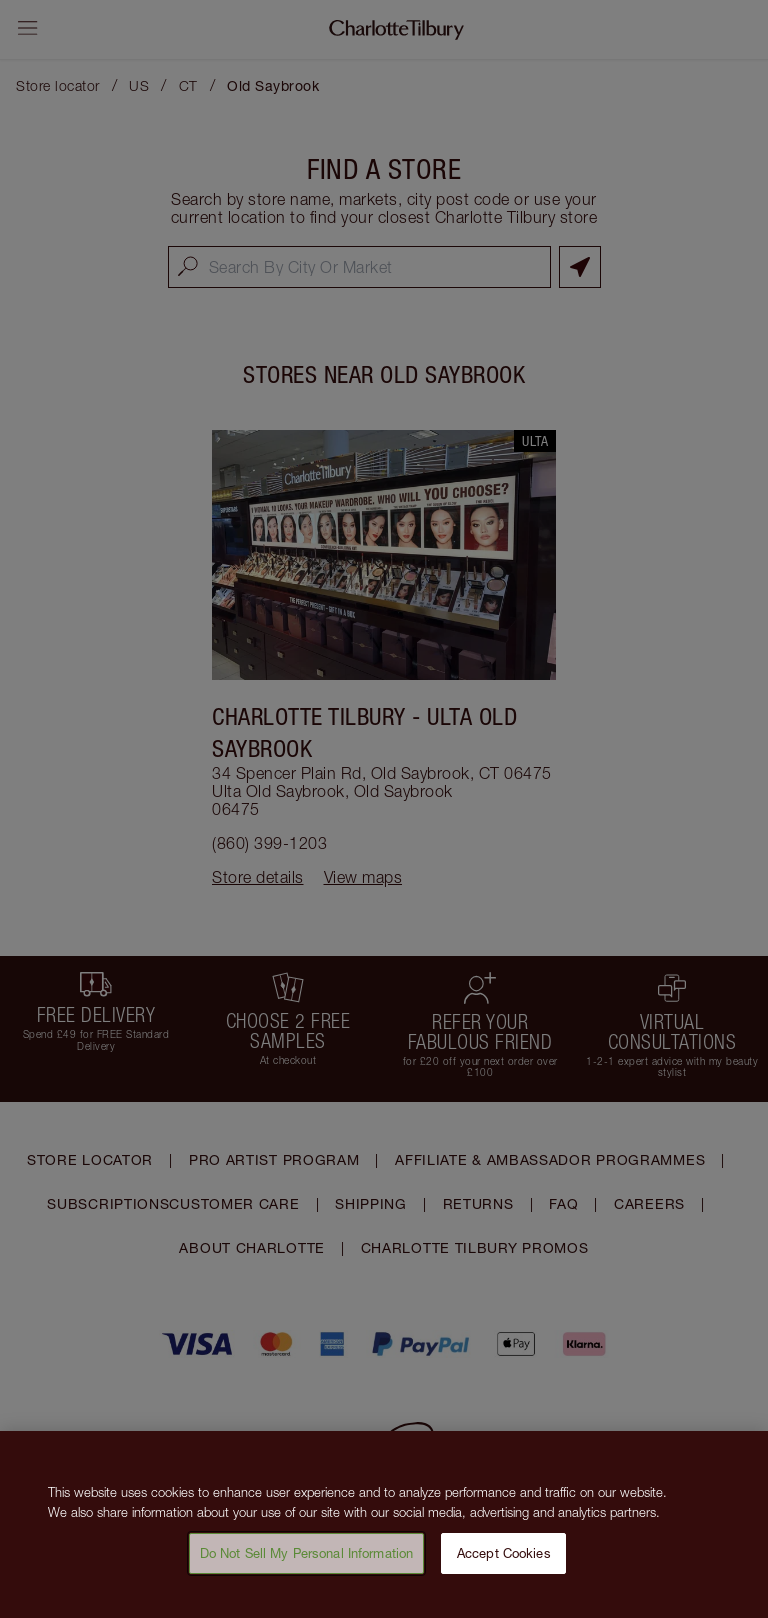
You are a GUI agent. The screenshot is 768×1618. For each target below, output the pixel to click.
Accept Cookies (504, 1565)
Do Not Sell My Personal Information (307, 1565)
